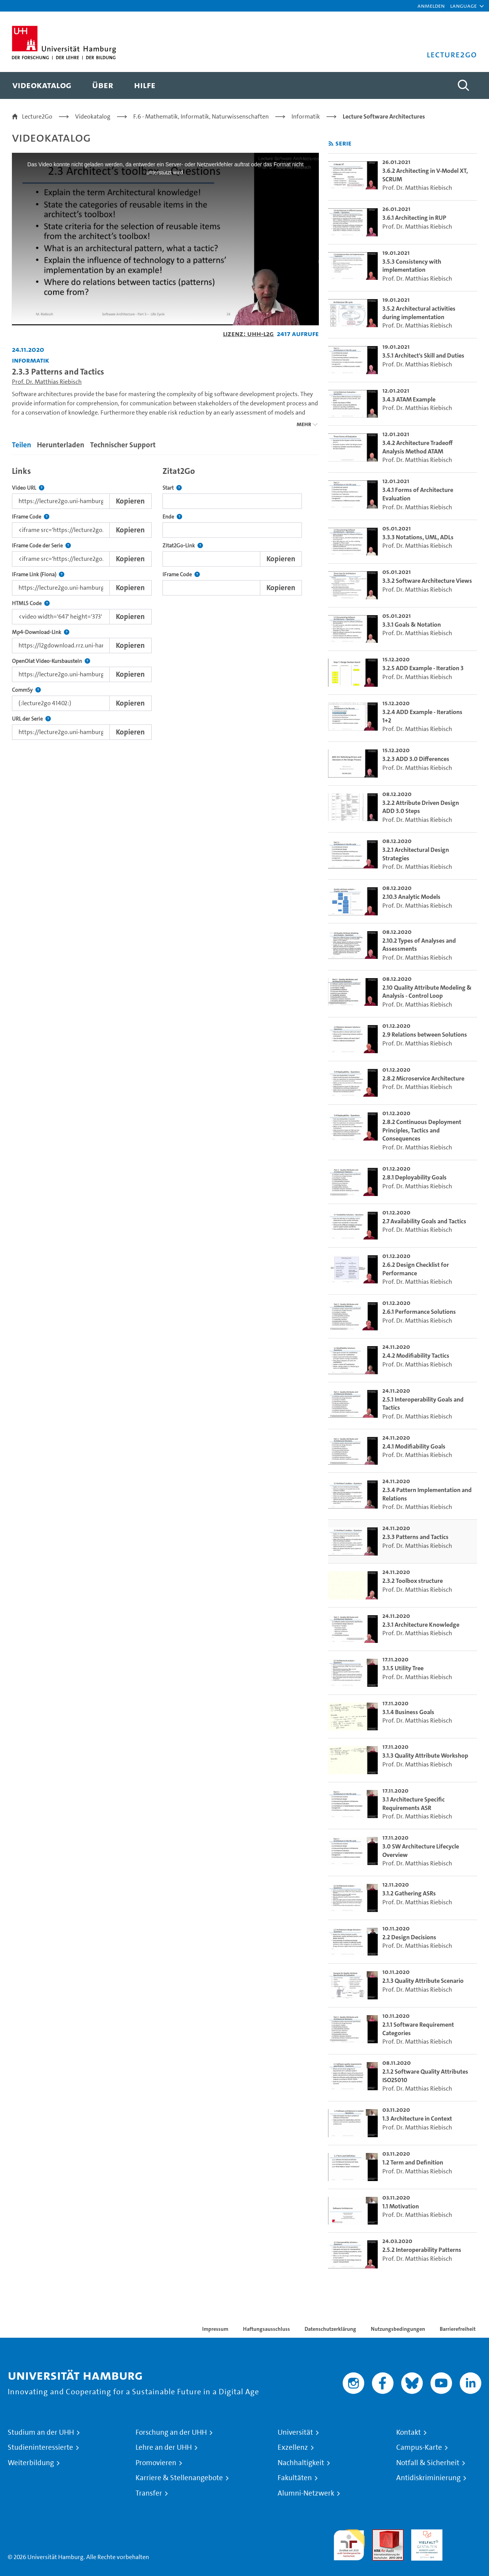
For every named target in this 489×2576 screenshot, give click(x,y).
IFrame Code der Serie (41, 546)
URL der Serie (31, 719)
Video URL (28, 488)
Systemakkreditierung (465, 2534)
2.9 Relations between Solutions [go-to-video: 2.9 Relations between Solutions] (424, 1034)
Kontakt (408, 2432)
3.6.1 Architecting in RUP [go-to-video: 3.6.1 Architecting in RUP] (414, 218)
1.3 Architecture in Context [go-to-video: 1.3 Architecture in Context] (417, 2118)
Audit (379, 2534)
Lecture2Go (37, 116)
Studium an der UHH (41, 2432)
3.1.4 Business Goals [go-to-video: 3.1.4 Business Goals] (408, 1712)
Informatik (305, 116)
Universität (295, 2432)
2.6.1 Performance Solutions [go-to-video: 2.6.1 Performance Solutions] (419, 1312)
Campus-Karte (419, 2447)
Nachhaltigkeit (301, 2463)
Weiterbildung (31, 2463)
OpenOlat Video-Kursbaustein (51, 661)
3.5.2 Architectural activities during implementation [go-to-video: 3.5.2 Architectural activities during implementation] (419, 312)
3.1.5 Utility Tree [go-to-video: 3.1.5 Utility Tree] (403, 1668)
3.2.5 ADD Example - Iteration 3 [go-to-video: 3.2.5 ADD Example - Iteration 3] (423, 668)
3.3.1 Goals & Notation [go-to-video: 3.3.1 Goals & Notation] (411, 625)
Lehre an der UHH (164, 2447)
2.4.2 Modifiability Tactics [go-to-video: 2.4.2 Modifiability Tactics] (415, 1356)
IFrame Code (30, 517)
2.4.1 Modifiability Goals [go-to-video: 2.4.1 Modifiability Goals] (413, 1446)
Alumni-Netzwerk (306, 2493)
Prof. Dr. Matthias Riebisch (47, 382)
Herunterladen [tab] (60, 445)
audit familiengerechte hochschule (349, 2543)
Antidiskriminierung (428, 2478)
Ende (172, 517)
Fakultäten (295, 2478)
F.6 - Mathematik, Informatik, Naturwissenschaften (201, 116)
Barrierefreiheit (458, 2329)
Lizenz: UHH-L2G (248, 333)
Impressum (215, 2329)
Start (172, 488)
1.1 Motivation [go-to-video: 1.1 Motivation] (400, 2206)
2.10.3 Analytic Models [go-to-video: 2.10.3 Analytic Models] (411, 897)
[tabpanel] (165, 601)
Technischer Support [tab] (123, 445)
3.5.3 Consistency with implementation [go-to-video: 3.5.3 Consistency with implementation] (411, 266)
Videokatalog (93, 116)
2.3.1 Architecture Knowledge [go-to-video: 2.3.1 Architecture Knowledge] (420, 1625)
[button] (463, 5)
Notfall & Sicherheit (427, 2463)
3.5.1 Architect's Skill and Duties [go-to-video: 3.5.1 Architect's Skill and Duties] (423, 355)
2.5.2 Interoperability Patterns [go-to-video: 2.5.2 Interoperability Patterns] (421, 2250)
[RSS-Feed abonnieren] (331, 144)
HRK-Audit (425, 2534)
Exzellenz (293, 2447)
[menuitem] (42, 85)
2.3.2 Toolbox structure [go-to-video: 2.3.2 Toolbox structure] (412, 1581)
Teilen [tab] (21, 445)
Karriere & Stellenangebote (179, 2478)
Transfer (149, 2493)
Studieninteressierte (40, 2447)
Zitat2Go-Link (182, 546)
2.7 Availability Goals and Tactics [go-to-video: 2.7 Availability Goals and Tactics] (424, 1221)
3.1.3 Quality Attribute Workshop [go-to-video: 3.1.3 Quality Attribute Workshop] (425, 1755)
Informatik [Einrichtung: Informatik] (30, 360)
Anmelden (431, 6)
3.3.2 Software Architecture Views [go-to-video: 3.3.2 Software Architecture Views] (427, 581)
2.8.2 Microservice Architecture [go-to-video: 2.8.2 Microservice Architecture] (423, 1078)
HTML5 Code (31, 603)
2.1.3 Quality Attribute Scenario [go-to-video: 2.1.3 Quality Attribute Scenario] (423, 1981)
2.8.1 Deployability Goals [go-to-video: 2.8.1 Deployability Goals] (414, 1177)
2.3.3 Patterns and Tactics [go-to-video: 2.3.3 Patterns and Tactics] (415, 1537)
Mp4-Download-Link (40, 632)
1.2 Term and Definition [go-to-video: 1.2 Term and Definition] (412, 2162)
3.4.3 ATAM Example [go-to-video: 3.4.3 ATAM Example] (408, 399)
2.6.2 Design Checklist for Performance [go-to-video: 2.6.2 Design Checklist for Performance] (415, 1269)
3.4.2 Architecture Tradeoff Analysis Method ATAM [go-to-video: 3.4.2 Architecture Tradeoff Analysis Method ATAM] (417, 447)
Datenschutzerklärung (330, 2329)
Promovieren (156, 2463)
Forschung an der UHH (171, 2432)
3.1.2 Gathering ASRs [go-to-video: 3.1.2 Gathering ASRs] (409, 1893)
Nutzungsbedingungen (398, 2329)
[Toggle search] (463, 85)
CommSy (26, 690)
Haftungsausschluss (266, 2329)
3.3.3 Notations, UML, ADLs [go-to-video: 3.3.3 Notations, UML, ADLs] (418, 537)
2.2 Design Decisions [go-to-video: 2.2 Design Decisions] (409, 1937)
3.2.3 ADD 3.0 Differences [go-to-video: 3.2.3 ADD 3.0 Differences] (415, 759)
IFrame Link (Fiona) (38, 574)
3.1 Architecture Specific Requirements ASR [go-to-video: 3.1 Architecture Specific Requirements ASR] (413, 1803)
